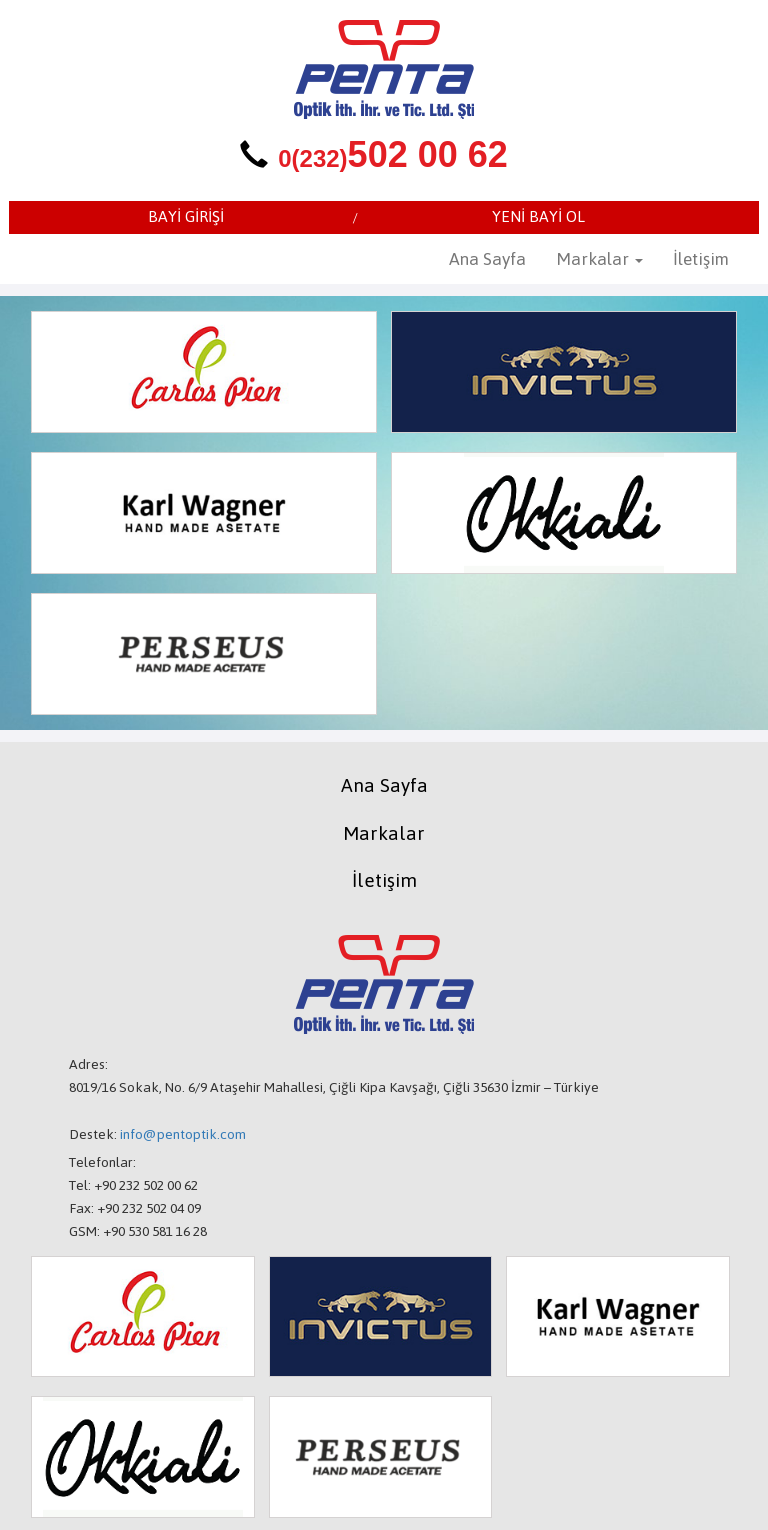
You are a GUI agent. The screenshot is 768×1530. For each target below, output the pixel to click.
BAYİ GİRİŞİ (186, 216)
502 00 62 (393, 154)
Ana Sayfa (487, 259)
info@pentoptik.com (183, 1134)
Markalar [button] (599, 259)
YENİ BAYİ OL (538, 216)
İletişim (701, 259)
